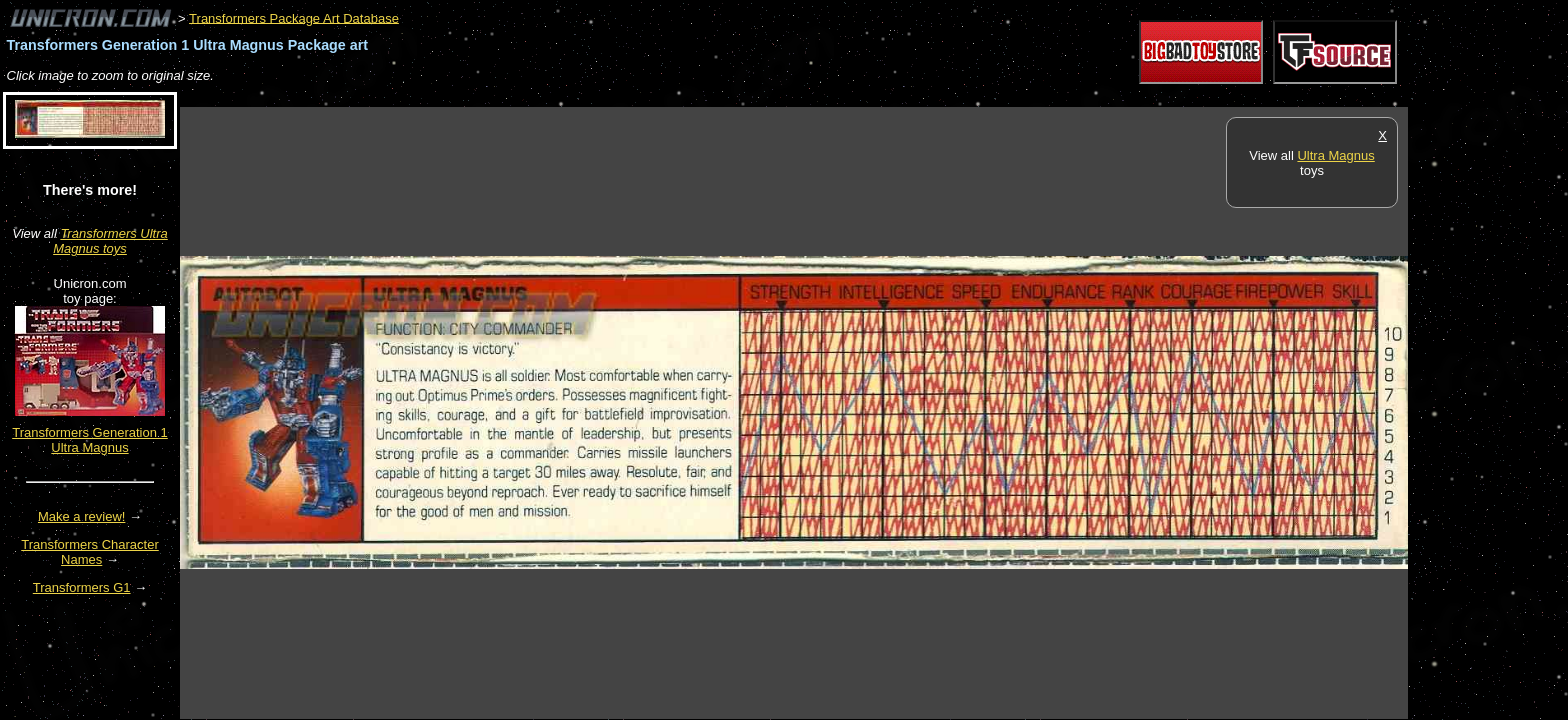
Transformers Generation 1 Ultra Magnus (90, 440)
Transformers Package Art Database (294, 17)
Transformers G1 (82, 587)
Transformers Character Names (90, 552)
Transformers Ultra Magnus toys (110, 241)
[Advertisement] (544, 96)
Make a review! (81, 516)
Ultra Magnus (1335, 155)
